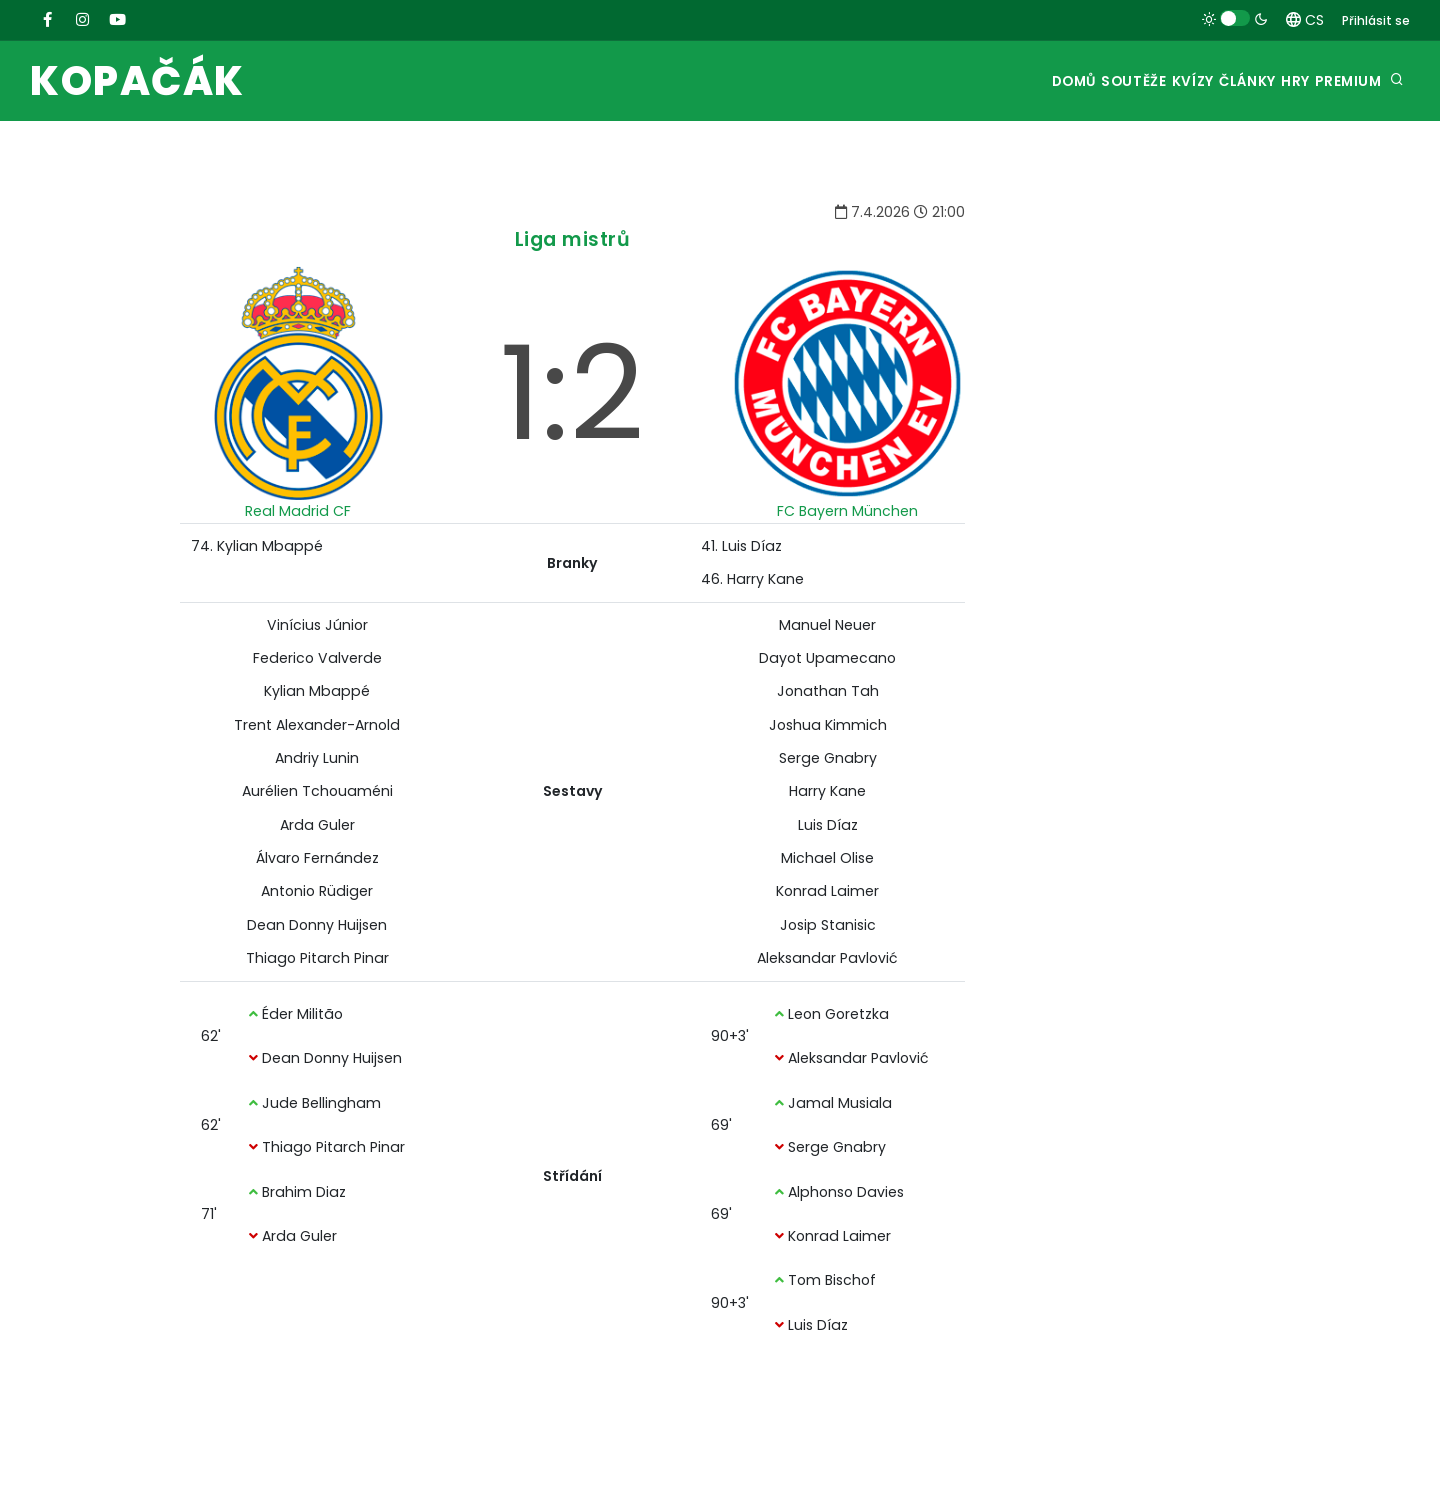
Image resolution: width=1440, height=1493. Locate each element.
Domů (971, 81)
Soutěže (1048, 81)
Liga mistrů (573, 239)
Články (1200, 81)
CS (1305, 20)
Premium (1341, 81)
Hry (1268, 81)
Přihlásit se (1376, 20)
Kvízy (1126, 81)
